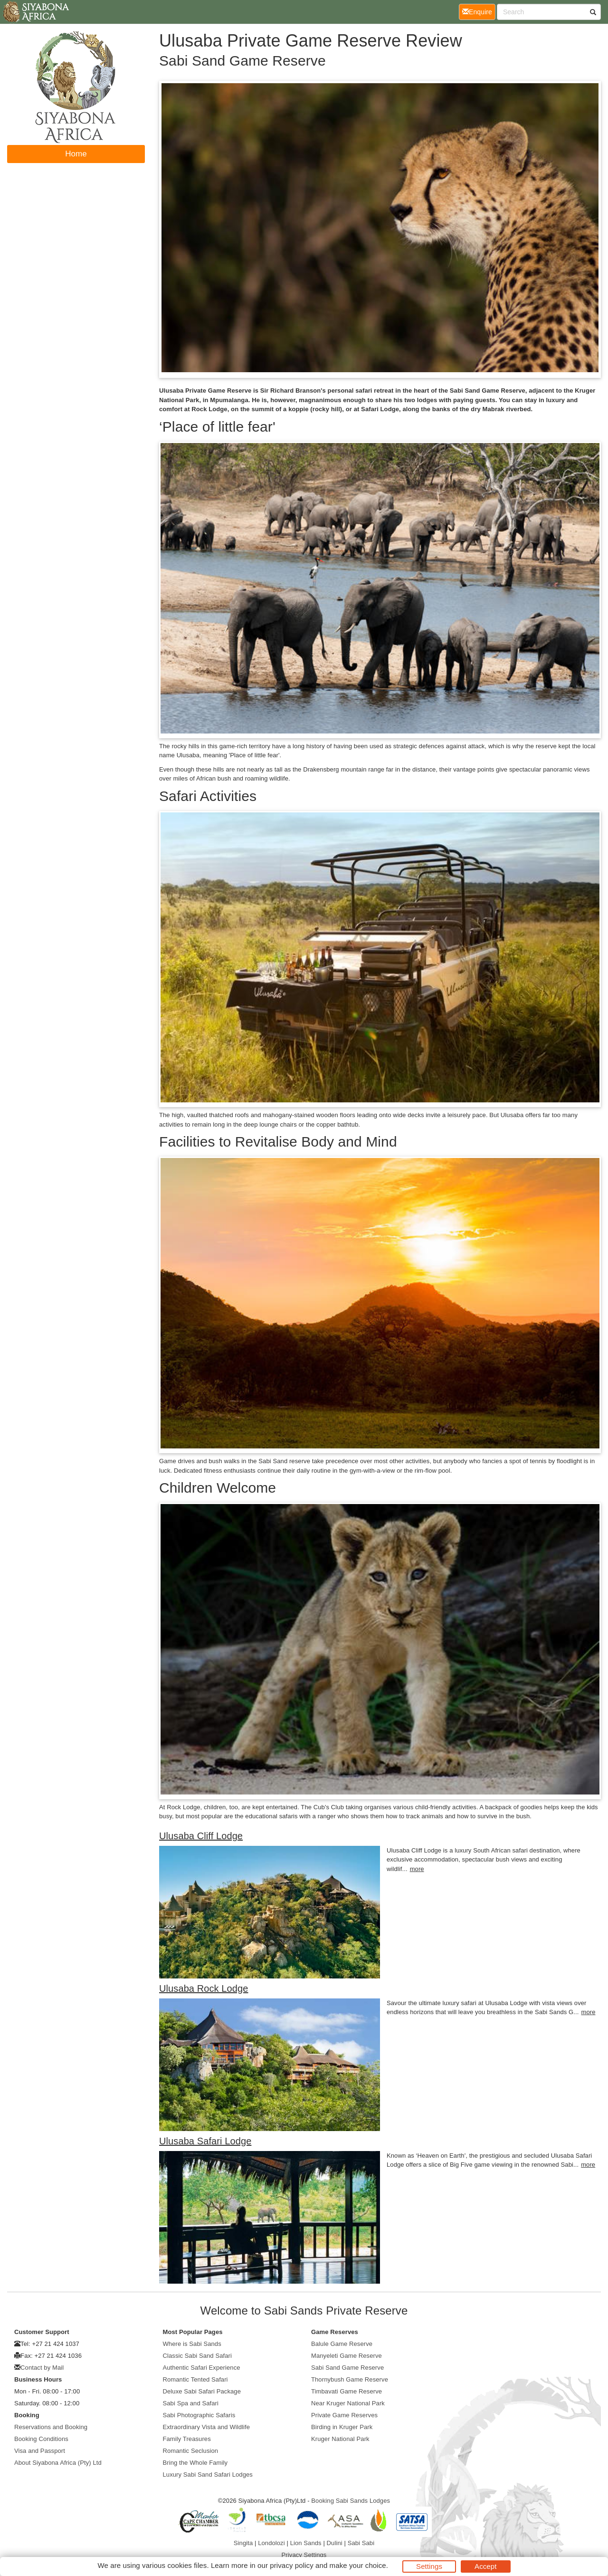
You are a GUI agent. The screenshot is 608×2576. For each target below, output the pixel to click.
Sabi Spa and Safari (191, 2403)
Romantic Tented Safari (195, 2379)
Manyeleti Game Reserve (346, 2355)
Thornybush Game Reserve (349, 2379)
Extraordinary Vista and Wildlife (206, 2427)
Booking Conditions (41, 2438)
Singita (243, 2543)
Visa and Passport (39, 2450)
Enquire (478, 11)
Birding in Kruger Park (341, 2427)
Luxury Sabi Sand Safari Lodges (208, 2474)
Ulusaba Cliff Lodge (201, 1836)
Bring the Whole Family (195, 2462)
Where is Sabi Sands (192, 2343)
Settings (429, 2566)
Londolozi (271, 2543)
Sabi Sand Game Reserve (347, 2367)
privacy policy (291, 2565)
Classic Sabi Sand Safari (197, 2355)
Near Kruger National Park (348, 2403)
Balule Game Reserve (341, 2343)
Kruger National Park (340, 2438)
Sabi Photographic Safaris (199, 2415)
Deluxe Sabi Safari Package (202, 2391)
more (417, 1868)
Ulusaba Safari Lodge (205, 2141)
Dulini (334, 2543)
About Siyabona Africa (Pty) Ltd (58, 2462)
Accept (485, 2566)
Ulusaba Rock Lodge (203, 1988)
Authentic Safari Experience (201, 2367)
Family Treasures (187, 2438)
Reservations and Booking (50, 2427)
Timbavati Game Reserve (346, 2391)
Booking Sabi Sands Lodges (350, 2500)
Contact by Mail (42, 2367)
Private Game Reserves (344, 2415)
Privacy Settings (304, 2554)
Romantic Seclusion (190, 2450)
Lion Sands (306, 2543)
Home (76, 153)
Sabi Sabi (361, 2543)
